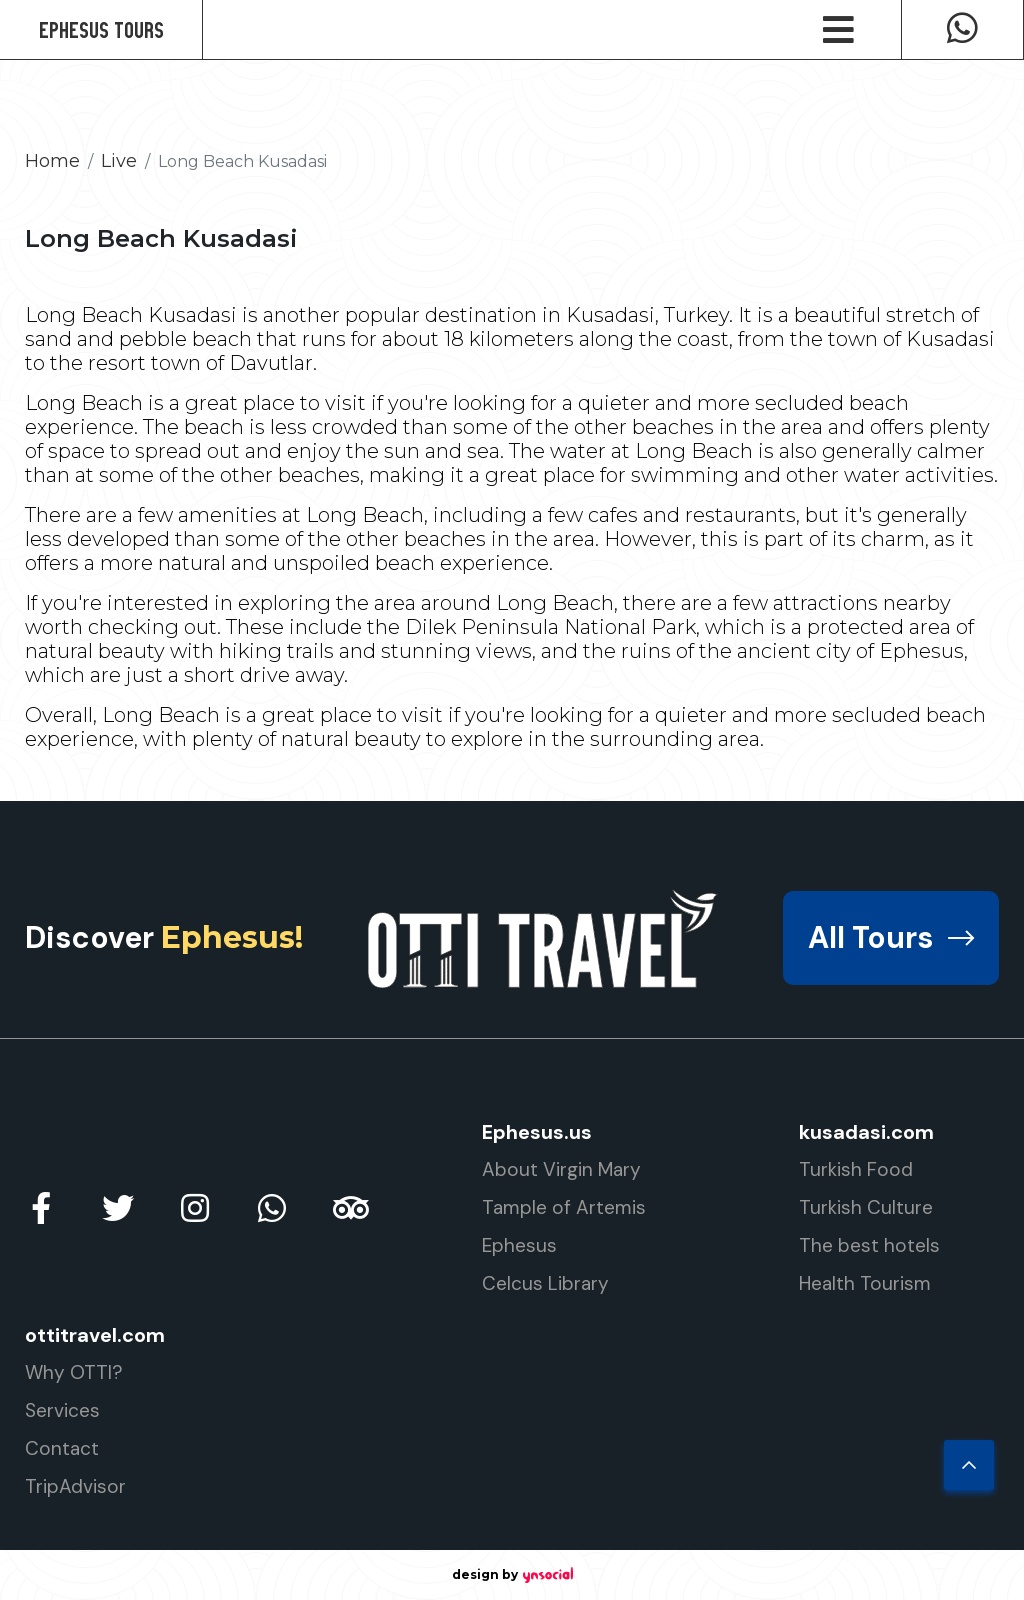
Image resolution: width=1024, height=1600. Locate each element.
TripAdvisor (75, 1486)
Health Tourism (865, 1283)
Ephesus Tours (101, 29)
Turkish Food (856, 1169)
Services (62, 1410)
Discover (164, 937)
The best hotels (869, 1245)
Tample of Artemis (564, 1207)
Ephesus (519, 1245)
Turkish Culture (866, 1207)
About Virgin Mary (561, 1169)
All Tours (891, 937)
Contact (62, 1448)
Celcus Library (545, 1283)
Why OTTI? (74, 1372)
